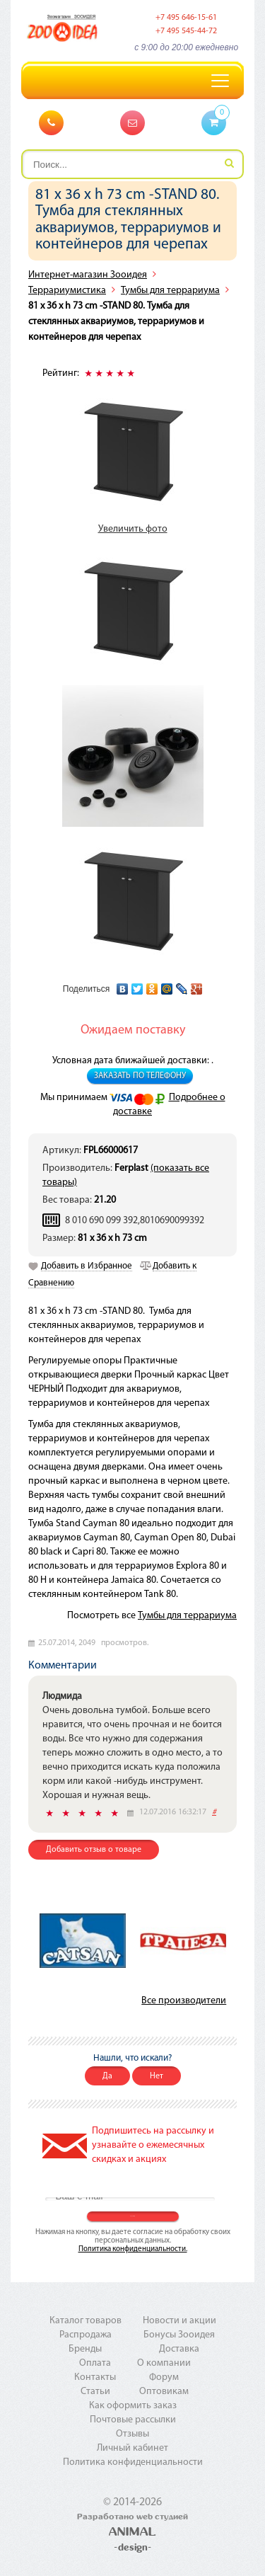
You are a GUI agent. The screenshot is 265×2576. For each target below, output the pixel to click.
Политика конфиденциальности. (132, 2249)
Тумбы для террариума (170, 290)
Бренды (85, 2349)
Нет (156, 2076)
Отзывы (132, 2434)
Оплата (95, 2363)
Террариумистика (67, 290)
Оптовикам (164, 2391)
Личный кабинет (132, 2448)
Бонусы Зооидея (179, 2335)
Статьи (95, 2391)
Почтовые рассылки (133, 2420)
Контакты (95, 2377)
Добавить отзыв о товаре (93, 1849)
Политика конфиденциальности (133, 2462)
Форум (164, 2377)
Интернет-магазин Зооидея (87, 275)
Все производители (183, 2001)
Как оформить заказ (133, 2405)
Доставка (179, 2349)
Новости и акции (179, 2320)
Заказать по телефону (140, 1076)
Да (107, 2076)
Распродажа (85, 2335)
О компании (164, 2363)
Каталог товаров (85, 2320)
